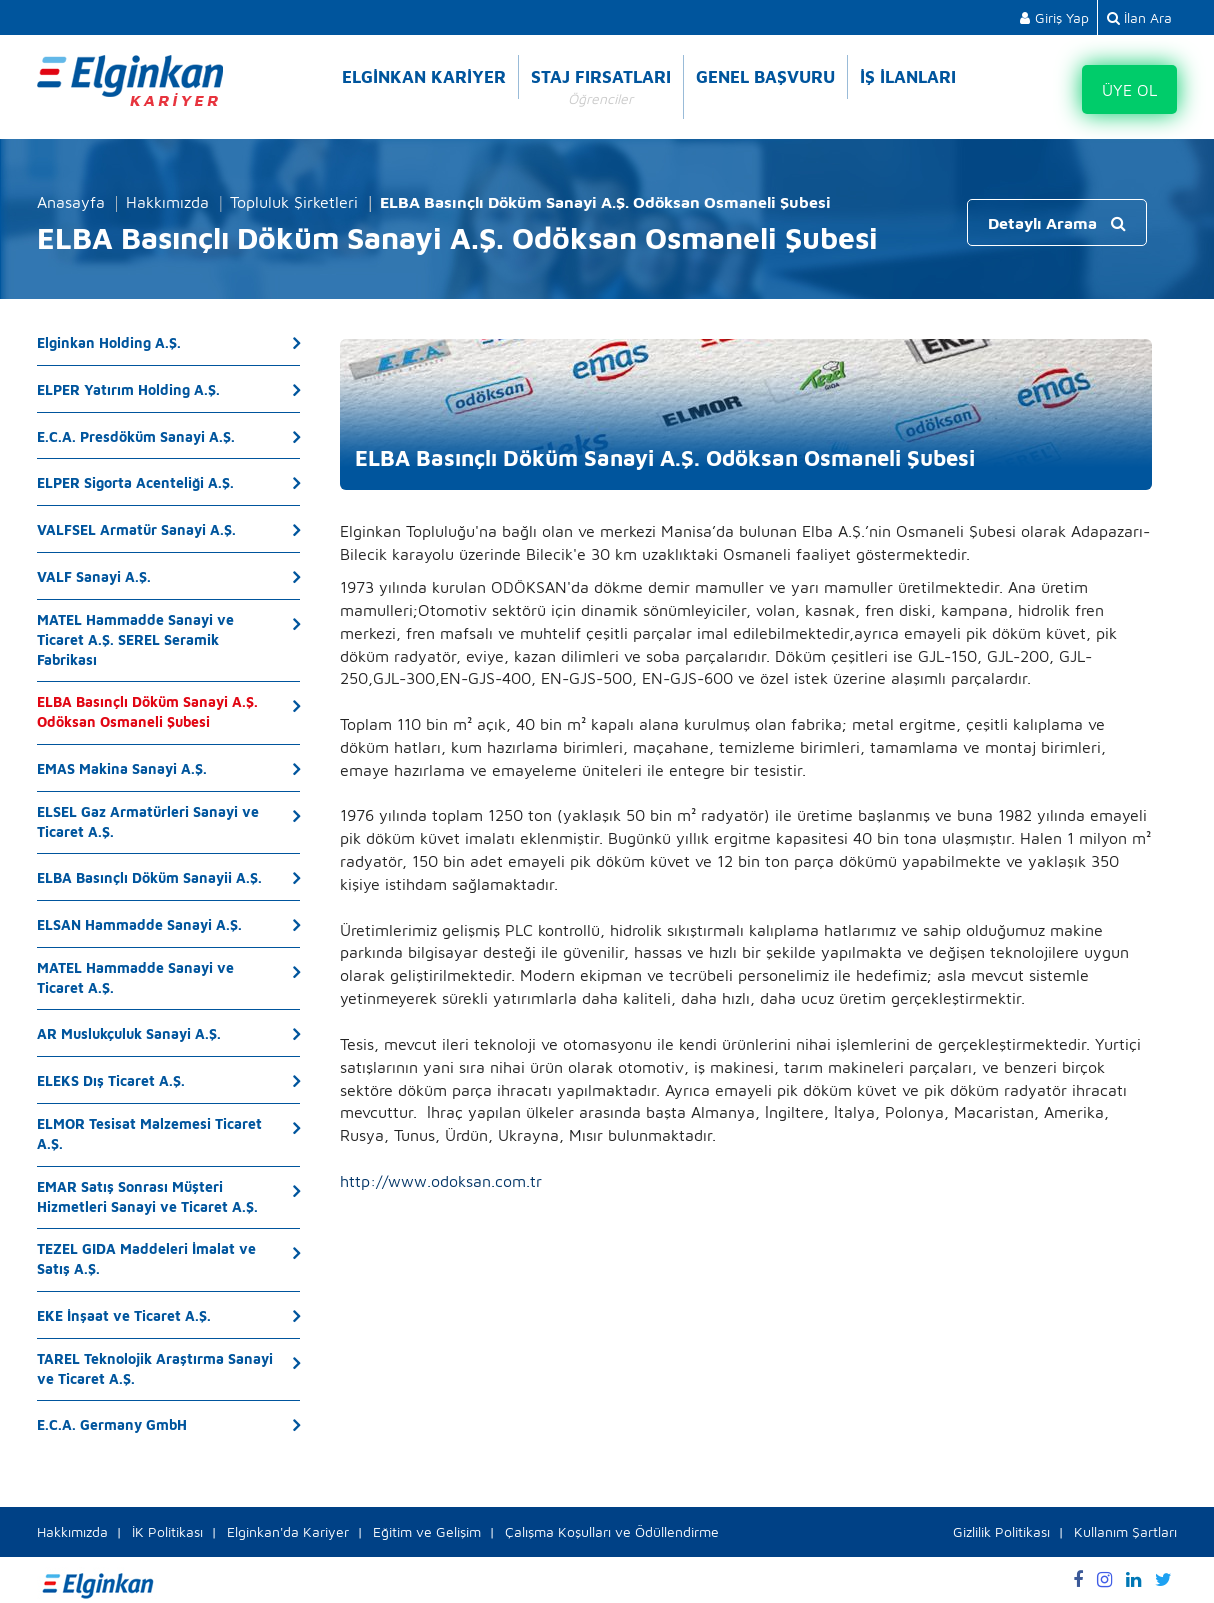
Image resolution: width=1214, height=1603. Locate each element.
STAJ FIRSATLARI (601, 88)
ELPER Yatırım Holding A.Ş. (128, 389)
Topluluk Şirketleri (294, 202)
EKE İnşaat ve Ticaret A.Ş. (124, 1315)
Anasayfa (71, 202)
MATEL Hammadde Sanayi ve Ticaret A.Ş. (135, 977)
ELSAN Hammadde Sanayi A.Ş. (139, 924)
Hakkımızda (167, 202)
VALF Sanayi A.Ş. (94, 576)
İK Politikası (167, 1531)
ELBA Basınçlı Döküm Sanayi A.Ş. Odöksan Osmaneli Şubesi (147, 711)
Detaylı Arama (1057, 223)
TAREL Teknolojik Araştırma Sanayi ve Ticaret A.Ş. (155, 1368)
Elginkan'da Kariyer (288, 1531)
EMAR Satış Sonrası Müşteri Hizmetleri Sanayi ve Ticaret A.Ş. (147, 1196)
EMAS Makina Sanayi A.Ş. (122, 768)
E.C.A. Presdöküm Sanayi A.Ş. (136, 436)
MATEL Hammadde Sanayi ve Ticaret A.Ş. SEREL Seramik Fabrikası (135, 639)
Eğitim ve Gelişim (427, 1531)
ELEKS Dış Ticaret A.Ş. (111, 1080)
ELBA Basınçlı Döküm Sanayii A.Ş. (149, 877)
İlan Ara (1139, 17)
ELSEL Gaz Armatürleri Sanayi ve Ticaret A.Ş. (148, 821)
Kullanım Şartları (1125, 1531)
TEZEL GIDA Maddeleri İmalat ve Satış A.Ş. (146, 1258)
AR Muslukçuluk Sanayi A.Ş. (129, 1033)
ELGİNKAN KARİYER (424, 77)
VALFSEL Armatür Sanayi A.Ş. (136, 529)
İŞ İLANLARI (908, 77)
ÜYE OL (1129, 90)
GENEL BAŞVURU (765, 77)
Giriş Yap (1054, 17)
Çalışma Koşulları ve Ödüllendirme (612, 1531)
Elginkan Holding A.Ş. (109, 342)
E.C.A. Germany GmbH (112, 1424)
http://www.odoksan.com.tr (441, 1181)
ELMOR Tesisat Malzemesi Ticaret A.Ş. (149, 1133)
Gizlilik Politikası (1001, 1531)
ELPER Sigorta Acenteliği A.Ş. (135, 482)
